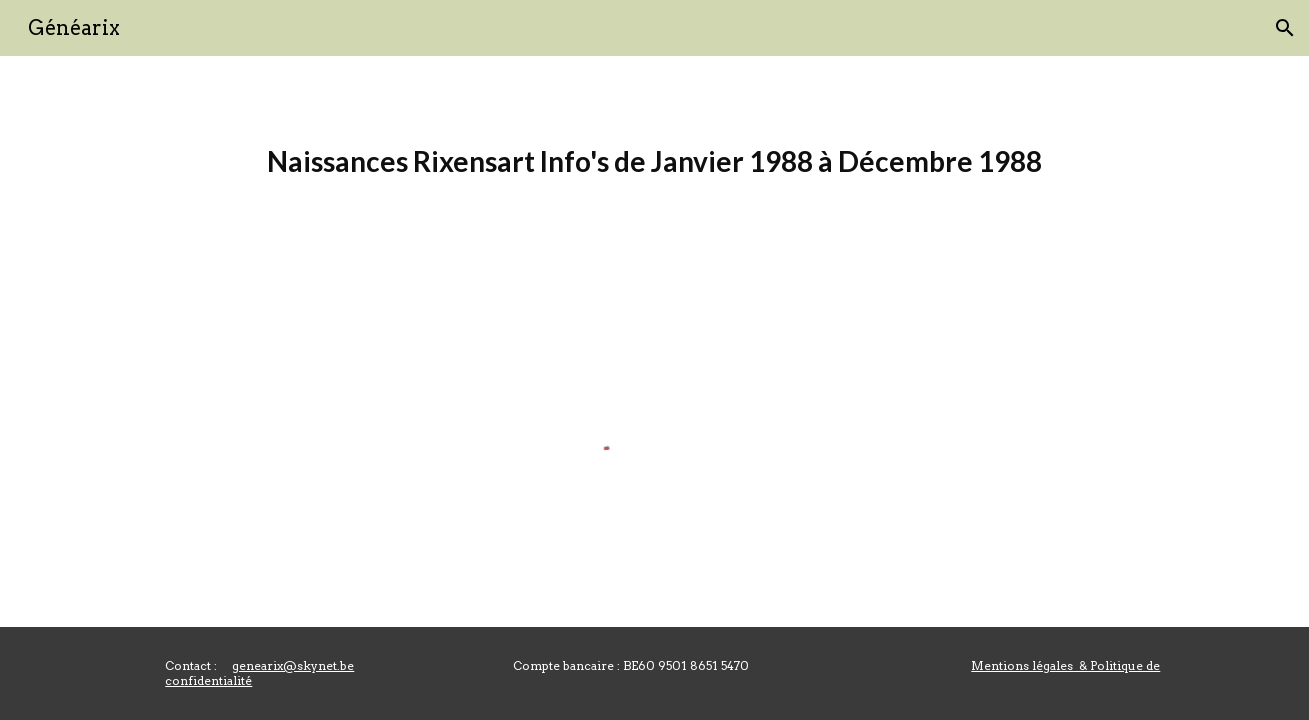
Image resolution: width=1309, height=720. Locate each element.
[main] (654, 161)
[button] (1285, 28)
